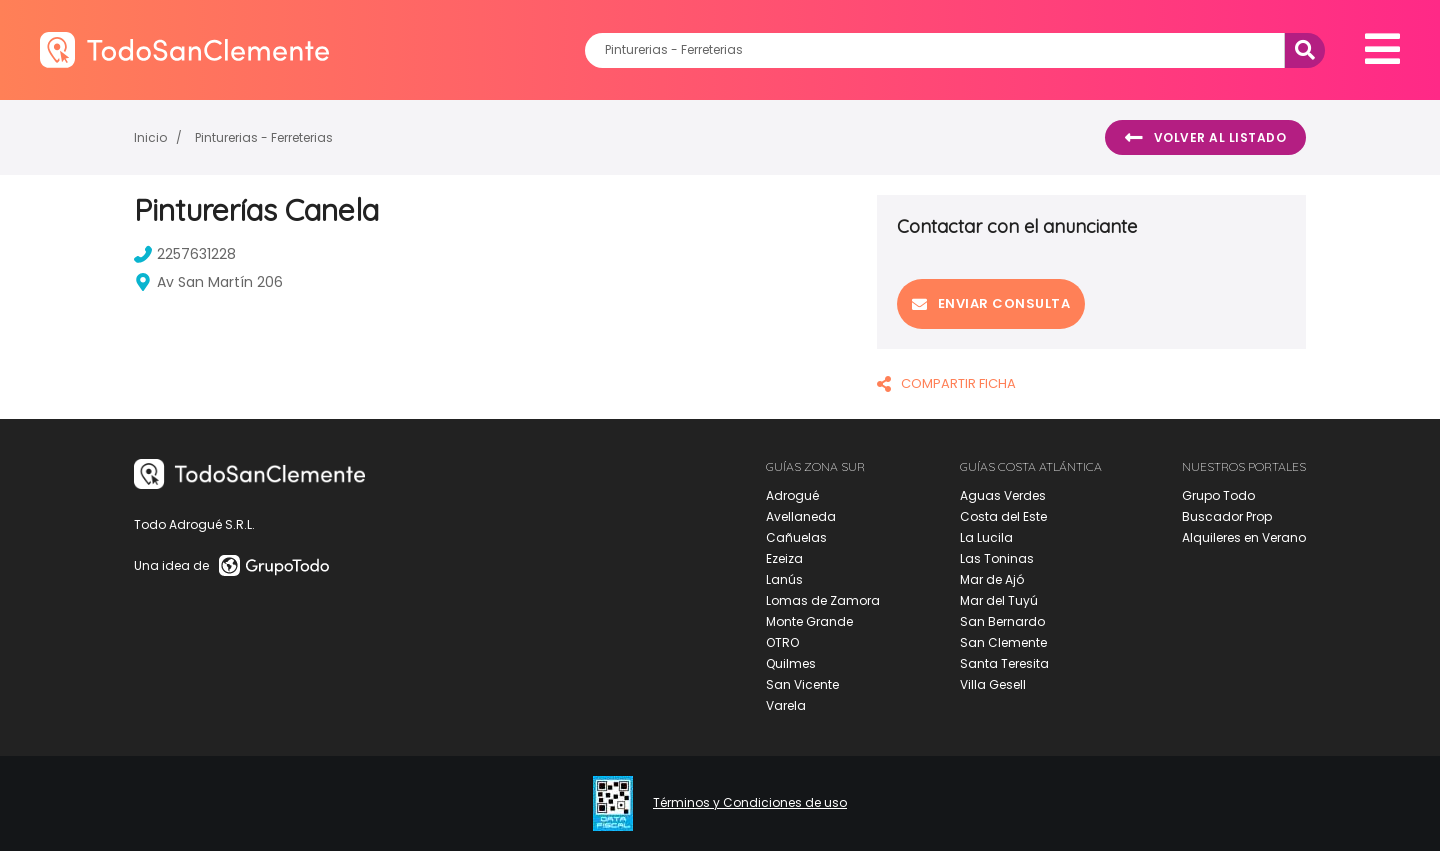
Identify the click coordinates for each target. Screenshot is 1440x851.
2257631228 (185, 254)
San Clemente (1003, 642)
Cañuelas (796, 537)
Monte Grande (809, 621)
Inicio (150, 137)
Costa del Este (1003, 516)
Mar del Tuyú (999, 600)
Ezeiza (784, 558)
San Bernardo (1002, 621)
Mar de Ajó (992, 579)
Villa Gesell (993, 684)
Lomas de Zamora (823, 600)
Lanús (784, 579)
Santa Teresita (1004, 663)
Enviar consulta (991, 303)
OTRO (782, 642)
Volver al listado (1205, 138)
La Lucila (986, 537)
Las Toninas (997, 558)
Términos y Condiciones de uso (750, 803)
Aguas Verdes (1003, 495)
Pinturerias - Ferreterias (264, 137)
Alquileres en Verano (1244, 537)
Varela (786, 705)
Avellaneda (801, 516)
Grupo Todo (1218, 495)
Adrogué (792, 495)
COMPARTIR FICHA (946, 383)
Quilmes (791, 663)
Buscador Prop (1227, 516)
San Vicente (802, 684)
